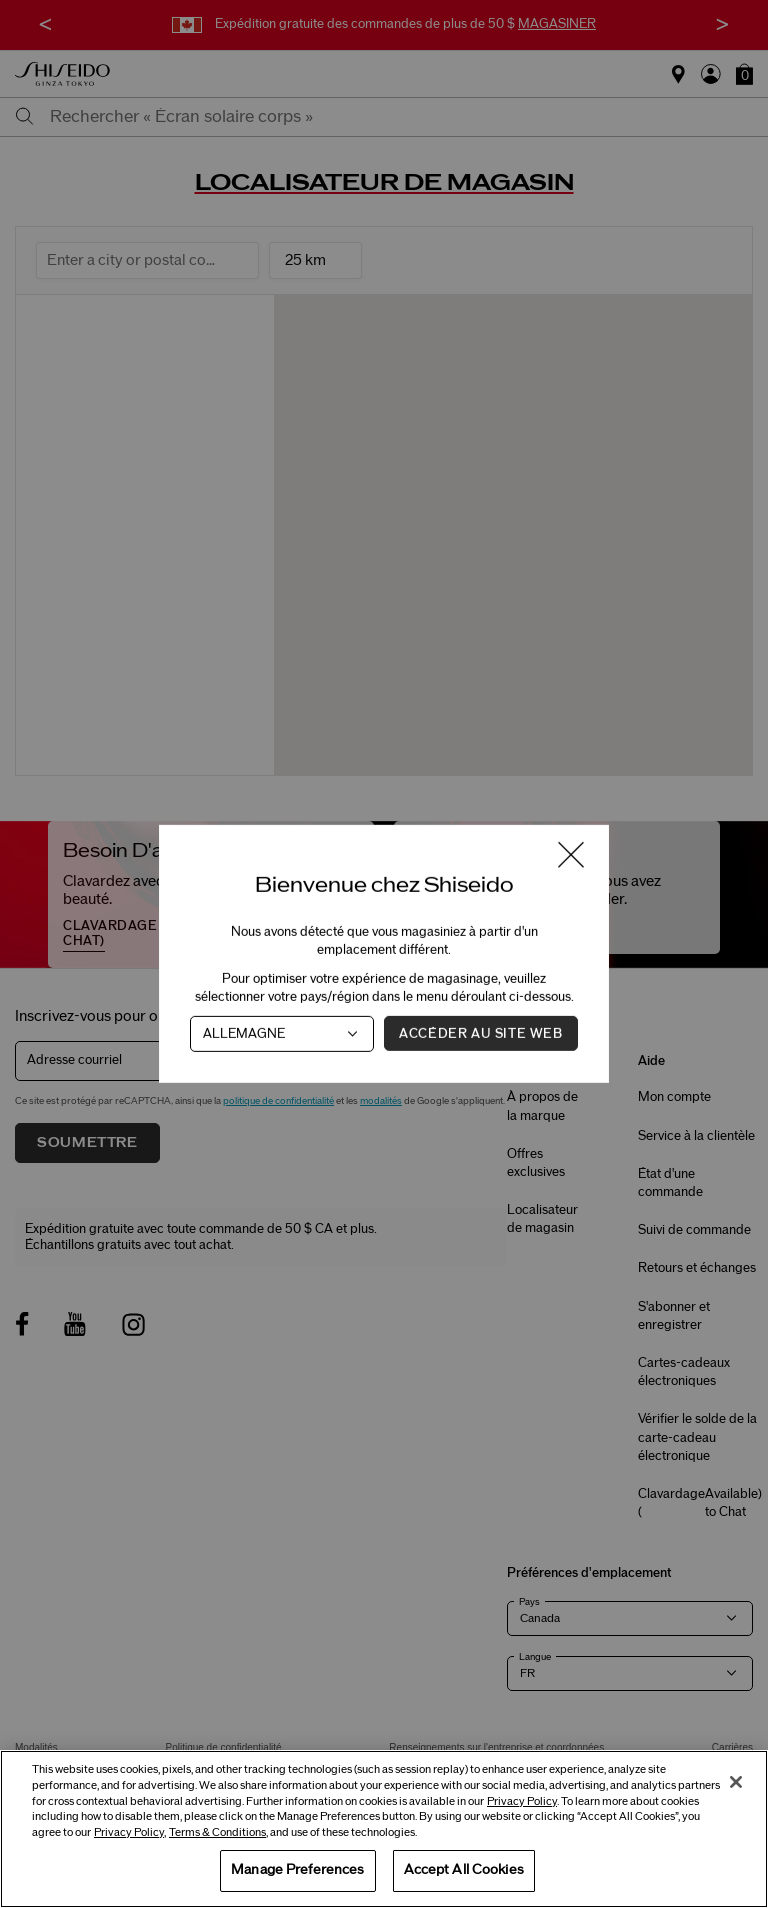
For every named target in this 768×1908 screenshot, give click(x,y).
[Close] (736, 1782)
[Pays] (282, 1034)
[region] (384, 1829)
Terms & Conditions (217, 1832)
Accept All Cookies (464, 1870)
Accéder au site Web (480, 1034)
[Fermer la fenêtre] (571, 856)
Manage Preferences (297, 1870)
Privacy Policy (522, 1801)
